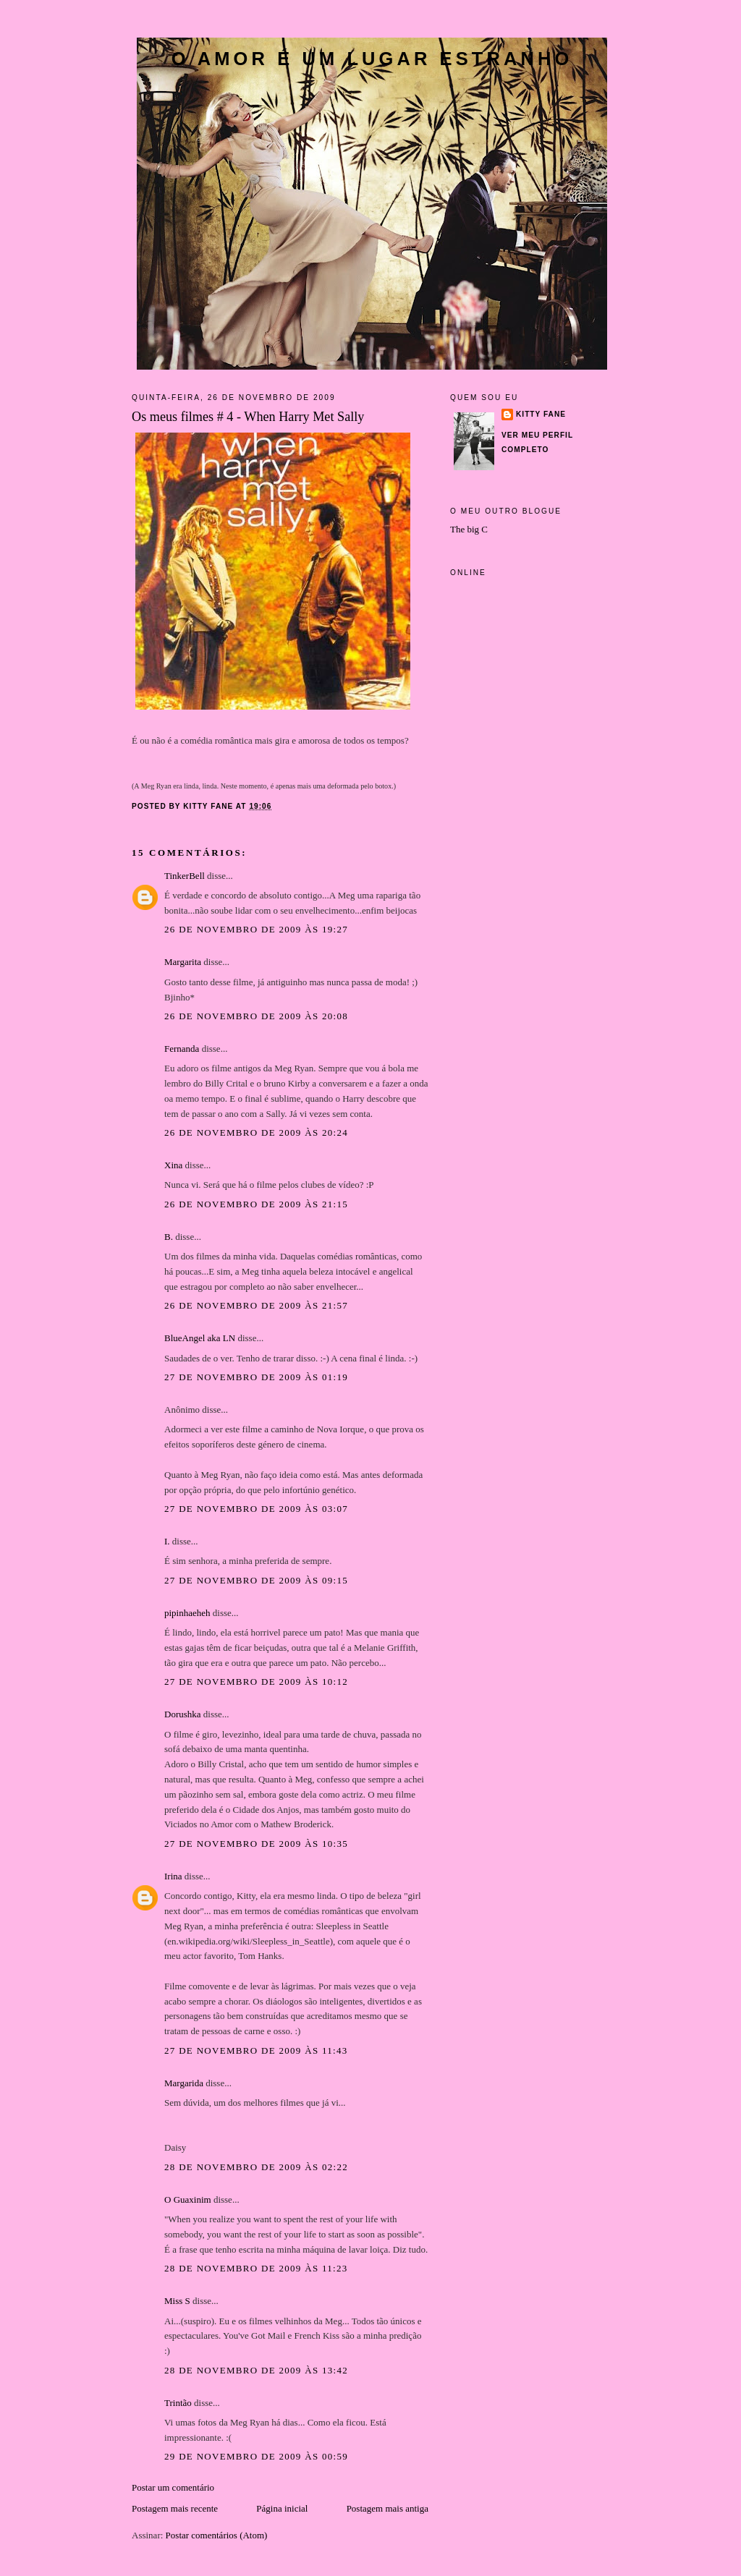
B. (169, 1236)
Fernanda (181, 1048)
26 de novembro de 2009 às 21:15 (256, 1204)
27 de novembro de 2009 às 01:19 (256, 1377)
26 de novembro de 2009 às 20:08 (256, 1016)
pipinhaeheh (187, 1612)
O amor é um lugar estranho (372, 58)
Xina (173, 1165)
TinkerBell (184, 875)
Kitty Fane (541, 414)
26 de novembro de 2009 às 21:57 (256, 1305)
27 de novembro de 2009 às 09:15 (256, 1580)
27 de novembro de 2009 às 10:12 (256, 1681)
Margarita (182, 961)
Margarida (183, 2083)
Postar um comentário (173, 2487)
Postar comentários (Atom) (217, 2535)
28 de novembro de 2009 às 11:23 (256, 2268)
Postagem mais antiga (387, 2508)
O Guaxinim (187, 2199)
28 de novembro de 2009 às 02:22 (256, 2166)
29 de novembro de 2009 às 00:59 (256, 2456)
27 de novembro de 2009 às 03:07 (256, 1508)
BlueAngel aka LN (199, 1337)
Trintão (178, 2402)
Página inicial (282, 2508)
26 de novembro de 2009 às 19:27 (256, 929)
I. (167, 1541)
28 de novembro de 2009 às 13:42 (256, 2370)
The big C (469, 529)
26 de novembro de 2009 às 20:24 (256, 1132)
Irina (173, 1876)
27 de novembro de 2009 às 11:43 (256, 2050)
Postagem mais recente (175, 2508)
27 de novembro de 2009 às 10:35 (256, 1843)
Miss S (177, 2300)
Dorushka (182, 1714)
